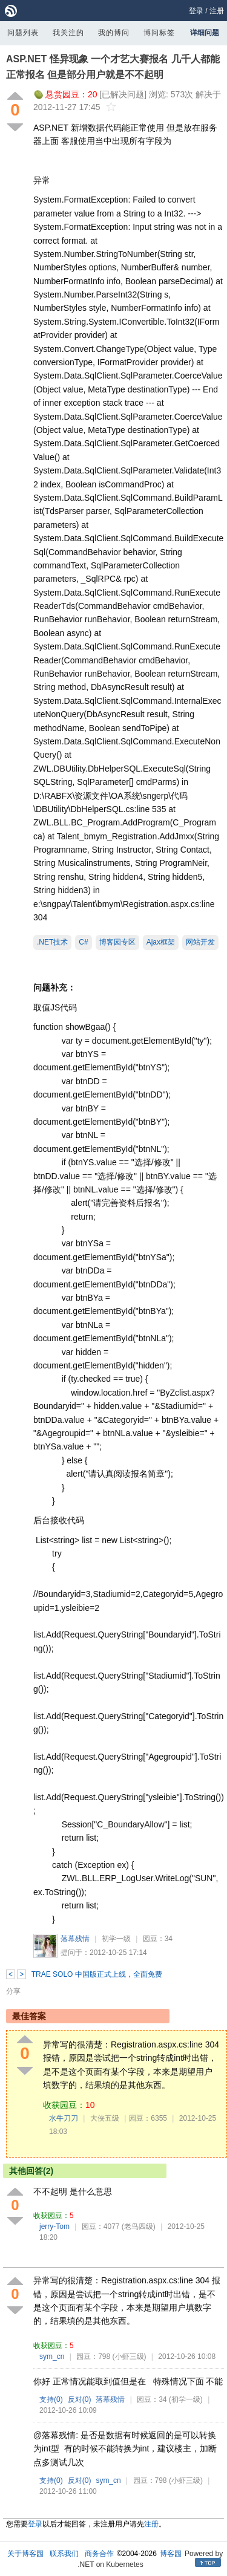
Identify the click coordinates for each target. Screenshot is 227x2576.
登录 (196, 11)
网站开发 (200, 942)
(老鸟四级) (139, 2226)
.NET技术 (52, 942)
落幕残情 (75, 1938)
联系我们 (64, 2553)
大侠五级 (104, 2118)
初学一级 (116, 1938)
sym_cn (51, 2356)
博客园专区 (117, 942)
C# (83, 942)
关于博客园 (25, 2553)
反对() (79, 2399)
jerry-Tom (54, 2226)
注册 (216, 11)
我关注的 (68, 32)
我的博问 (114, 32)
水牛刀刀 (63, 2118)
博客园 (171, 2553)
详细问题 (204, 32)
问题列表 (23, 32)
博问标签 (159, 32)
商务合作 (99, 2553)
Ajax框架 (160, 942)
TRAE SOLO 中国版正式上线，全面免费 (96, 1974)
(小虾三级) (129, 2356)
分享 (13, 1991)
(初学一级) (186, 2399)
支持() (51, 2399)
